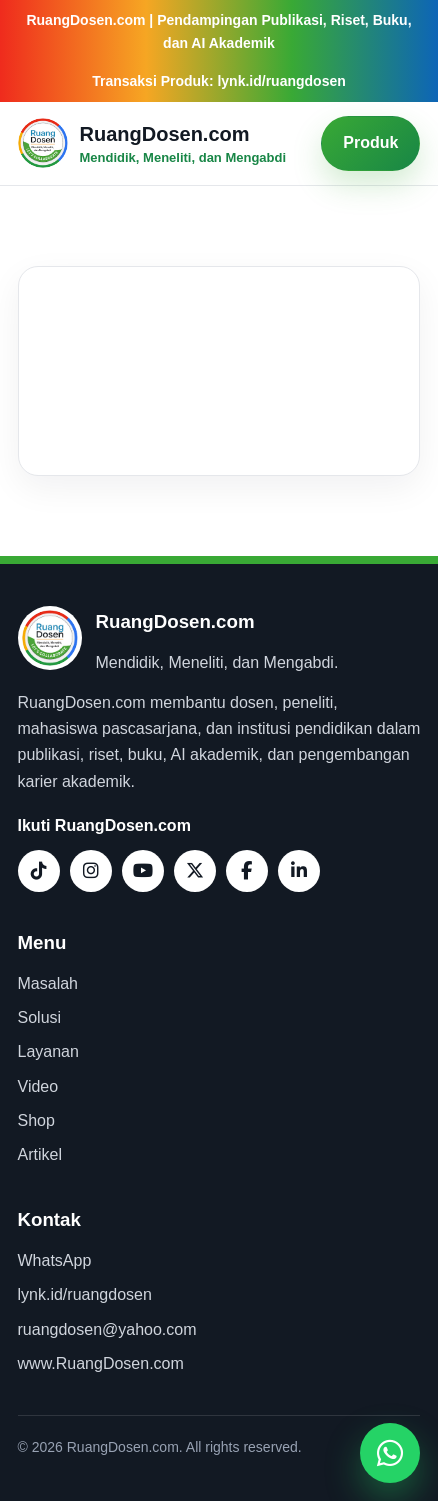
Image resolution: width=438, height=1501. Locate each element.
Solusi (40, 1017)
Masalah (48, 983)
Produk (370, 142)
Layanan (48, 1051)
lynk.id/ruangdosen (85, 1294)
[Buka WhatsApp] (390, 1453)
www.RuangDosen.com (101, 1363)
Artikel (40, 1154)
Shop (36, 1120)
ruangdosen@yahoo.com (107, 1329)
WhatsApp (55, 1260)
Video (38, 1086)
